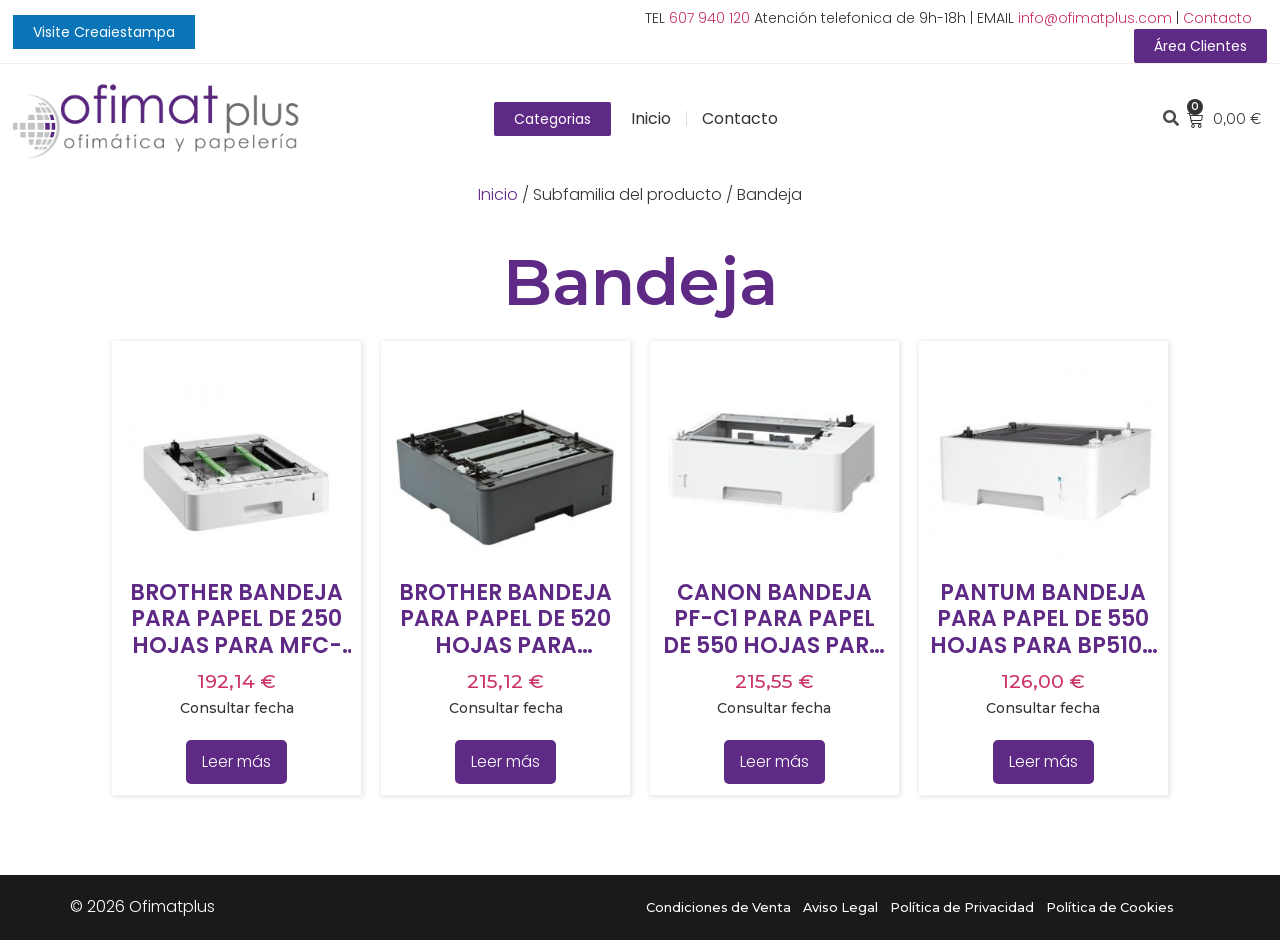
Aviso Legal (840, 907)
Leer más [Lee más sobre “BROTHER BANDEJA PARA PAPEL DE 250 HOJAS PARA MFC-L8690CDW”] (236, 761)
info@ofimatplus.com (1095, 18)
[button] (104, 32)
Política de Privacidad (962, 907)
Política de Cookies (1110, 907)
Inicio (651, 118)
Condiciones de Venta (718, 907)
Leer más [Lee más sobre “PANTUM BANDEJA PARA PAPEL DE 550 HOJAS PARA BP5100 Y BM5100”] (1043, 761)
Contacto (1217, 18)
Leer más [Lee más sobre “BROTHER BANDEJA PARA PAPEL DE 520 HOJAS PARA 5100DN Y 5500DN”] (505, 761)
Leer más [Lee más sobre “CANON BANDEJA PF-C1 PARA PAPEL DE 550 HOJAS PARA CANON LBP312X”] (774, 761)
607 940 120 (709, 18)
